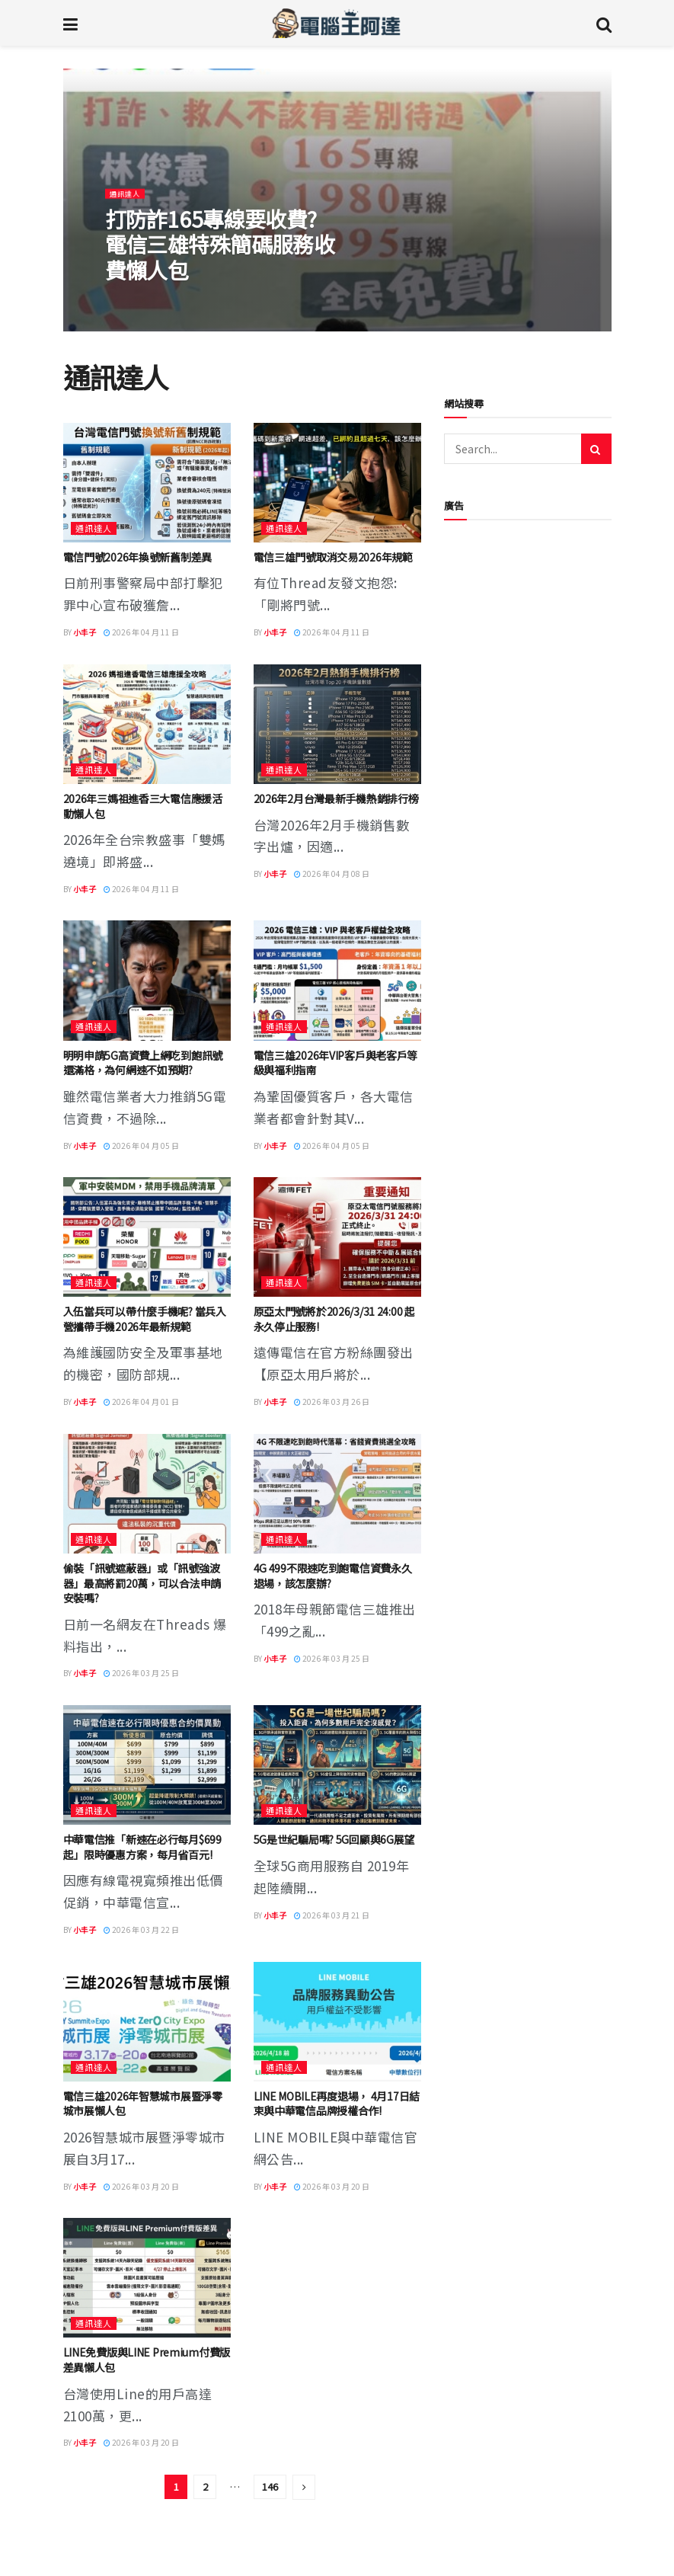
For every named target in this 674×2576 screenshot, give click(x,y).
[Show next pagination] (303, 2487)
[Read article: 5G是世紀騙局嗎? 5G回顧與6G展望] (337, 1765)
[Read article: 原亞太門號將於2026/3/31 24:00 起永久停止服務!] (337, 1237)
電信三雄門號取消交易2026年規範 (333, 557)
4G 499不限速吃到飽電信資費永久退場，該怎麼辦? (333, 1575)
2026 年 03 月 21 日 (331, 1915)
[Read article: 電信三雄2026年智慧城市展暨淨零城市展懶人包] (147, 2022)
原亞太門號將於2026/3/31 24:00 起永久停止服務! (334, 1319)
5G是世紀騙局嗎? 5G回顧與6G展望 (334, 1839)
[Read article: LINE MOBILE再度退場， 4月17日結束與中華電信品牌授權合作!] (337, 2022)
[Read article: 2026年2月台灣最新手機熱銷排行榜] (337, 724)
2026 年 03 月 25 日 (141, 1672)
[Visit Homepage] (336, 23)
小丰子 (84, 632)
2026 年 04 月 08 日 (331, 873)
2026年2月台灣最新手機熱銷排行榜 (336, 798)
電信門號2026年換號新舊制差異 (137, 557)
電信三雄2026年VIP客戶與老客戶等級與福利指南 (336, 1063)
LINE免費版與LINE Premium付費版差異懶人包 (147, 2359)
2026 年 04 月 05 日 (141, 1145)
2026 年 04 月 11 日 (141, 632)
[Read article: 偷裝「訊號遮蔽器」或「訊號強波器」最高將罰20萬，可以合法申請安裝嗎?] (147, 1494)
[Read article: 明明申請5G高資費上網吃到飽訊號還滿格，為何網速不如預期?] (147, 980)
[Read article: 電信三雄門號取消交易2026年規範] (337, 482)
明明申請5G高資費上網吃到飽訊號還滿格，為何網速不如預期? (143, 1063)
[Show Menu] (70, 23)
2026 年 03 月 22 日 (141, 1929)
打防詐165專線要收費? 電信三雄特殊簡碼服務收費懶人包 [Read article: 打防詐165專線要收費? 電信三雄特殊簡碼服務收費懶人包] (221, 250)
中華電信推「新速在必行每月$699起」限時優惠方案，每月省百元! (142, 1847)
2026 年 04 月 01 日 (141, 1401)
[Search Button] (604, 23)
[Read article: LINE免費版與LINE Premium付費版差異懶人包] (147, 2278)
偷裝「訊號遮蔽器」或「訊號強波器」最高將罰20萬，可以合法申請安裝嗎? (142, 1582)
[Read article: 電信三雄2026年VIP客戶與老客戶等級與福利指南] (337, 980)
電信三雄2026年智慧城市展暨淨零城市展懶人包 (142, 2103)
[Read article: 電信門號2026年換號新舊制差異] (147, 482)
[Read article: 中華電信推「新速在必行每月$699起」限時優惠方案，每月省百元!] (147, 1765)
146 (270, 2486)
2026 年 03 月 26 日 (331, 1401)
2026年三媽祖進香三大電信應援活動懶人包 (142, 806)
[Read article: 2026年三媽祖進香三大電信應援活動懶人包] (147, 724)
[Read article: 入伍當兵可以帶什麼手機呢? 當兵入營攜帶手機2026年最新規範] (147, 1237)
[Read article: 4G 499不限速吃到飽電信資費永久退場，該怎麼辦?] (337, 1494)
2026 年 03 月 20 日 (141, 2186)
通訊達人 (128, 199)
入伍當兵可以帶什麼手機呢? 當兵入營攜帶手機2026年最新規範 (144, 1319)
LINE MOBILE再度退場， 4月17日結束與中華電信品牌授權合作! (337, 2103)
